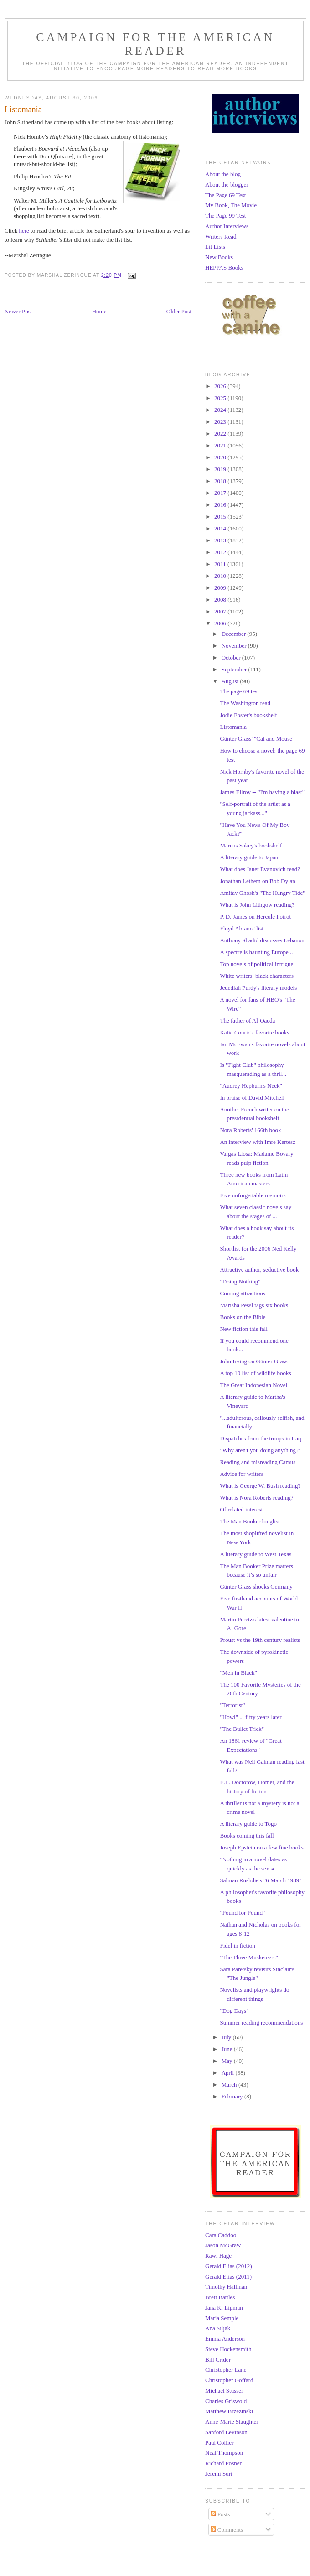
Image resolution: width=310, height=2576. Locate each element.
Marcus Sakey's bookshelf (251, 845)
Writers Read (220, 236)
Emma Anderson (225, 2338)
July (227, 2037)
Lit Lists (215, 246)
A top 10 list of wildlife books (255, 1373)
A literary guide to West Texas (255, 1554)
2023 (220, 421)
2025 (220, 398)
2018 (220, 481)
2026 (220, 386)
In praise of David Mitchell (252, 1097)
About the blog (223, 174)
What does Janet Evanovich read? (260, 869)
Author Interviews (226, 226)
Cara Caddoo (220, 2235)
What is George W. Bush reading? (260, 1485)
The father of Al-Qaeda (247, 1020)
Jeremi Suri (218, 2473)
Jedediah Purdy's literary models (258, 987)
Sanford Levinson (226, 2432)
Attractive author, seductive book (259, 1269)
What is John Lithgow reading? (257, 904)
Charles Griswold (226, 2401)
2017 (220, 492)
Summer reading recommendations (261, 2022)
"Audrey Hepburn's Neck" (251, 1085)
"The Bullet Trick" (242, 1728)
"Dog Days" (234, 2010)
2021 (220, 445)
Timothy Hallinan (226, 2286)
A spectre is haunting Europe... (256, 952)
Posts (220, 2514)
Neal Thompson (224, 2452)
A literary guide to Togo (248, 1823)
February (233, 2096)
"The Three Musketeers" (249, 1957)
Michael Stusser (224, 2390)
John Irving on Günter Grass (253, 1361)
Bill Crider (218, 2359)
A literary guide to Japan (249, 857)
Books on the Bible (242, 1317)
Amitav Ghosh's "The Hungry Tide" (262, 892)
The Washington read (245, 703)
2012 (220, 552)
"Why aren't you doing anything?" (260, 1450)
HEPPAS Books (224, 267)
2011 (220, 564)
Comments (227, 2529)
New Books (219, 257)
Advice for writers (241, 1473)
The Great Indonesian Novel (253, 1384)
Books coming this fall (247, 1835)
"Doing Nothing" (240, 1281)
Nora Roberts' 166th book (250, 1130)
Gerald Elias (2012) (228, 2266)
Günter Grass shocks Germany (256, 1586)
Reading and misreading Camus (257, 1462)
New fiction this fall (243, 1328)
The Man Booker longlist (249, 1521)
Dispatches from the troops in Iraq (260, 1438)
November (235, 645)
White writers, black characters (257, 975)
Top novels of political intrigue (256, 964)
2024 (220, 409)
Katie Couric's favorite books (254, 1032)
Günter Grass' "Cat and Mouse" (257, 738)
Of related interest (241, 1509)
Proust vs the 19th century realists (260, 1639)
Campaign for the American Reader (155, 44)
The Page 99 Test (225, 215)
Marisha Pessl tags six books (254, 1305)
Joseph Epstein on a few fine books (261, 1847)
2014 (220, 528)
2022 (220, 433)
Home (99, 311)
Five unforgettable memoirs (252, 1195)
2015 (220, 516)
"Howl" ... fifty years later (250, 1717)
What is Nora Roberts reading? (256, 1497)
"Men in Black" (238, 1672)
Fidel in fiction (237, 1945)
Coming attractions (242, 1293)
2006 (220, 623)
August (231, 681)
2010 (220, 575)
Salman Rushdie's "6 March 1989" (260, 1880)
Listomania (233, 726)
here (24, 230)
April (229, 2072)
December (235, 633)
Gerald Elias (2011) (228, 2276)
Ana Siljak (217, 2328)
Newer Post (18, 311)
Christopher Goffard (229, 2380)
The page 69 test (239, 691)
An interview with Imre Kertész (257, 1141)
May (228, 2060)
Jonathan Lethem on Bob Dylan (257, 881)
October (232, 657)
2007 (220, 611)
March (230, 2084)
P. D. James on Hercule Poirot (255, 916)
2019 (220, 469)
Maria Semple (221, 2318)
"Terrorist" (232, 1705)
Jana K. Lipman (224, 2307)
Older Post (178, 311)
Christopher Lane (226, 2369)
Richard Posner (223, 2463)
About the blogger (226, 184)
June (228, 2049)
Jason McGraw (223, 2245)
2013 (220, 540)
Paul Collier (219, 2442)
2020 (220, 457)
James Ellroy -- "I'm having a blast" (262, 792)
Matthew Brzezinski (229, 2411)
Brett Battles (220, 2297)
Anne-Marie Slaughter (231, 2421)
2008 (220, 599)
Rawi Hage (218, 2255)
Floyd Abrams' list (242, 928)
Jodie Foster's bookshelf (248, 715)
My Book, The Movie (231, 205)
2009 (220, 587)
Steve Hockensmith (228, 2349)
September (235, 669)
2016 (220, 504)
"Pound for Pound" (242, 1912)
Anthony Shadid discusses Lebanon (262, 940)
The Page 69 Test (225, 195)
